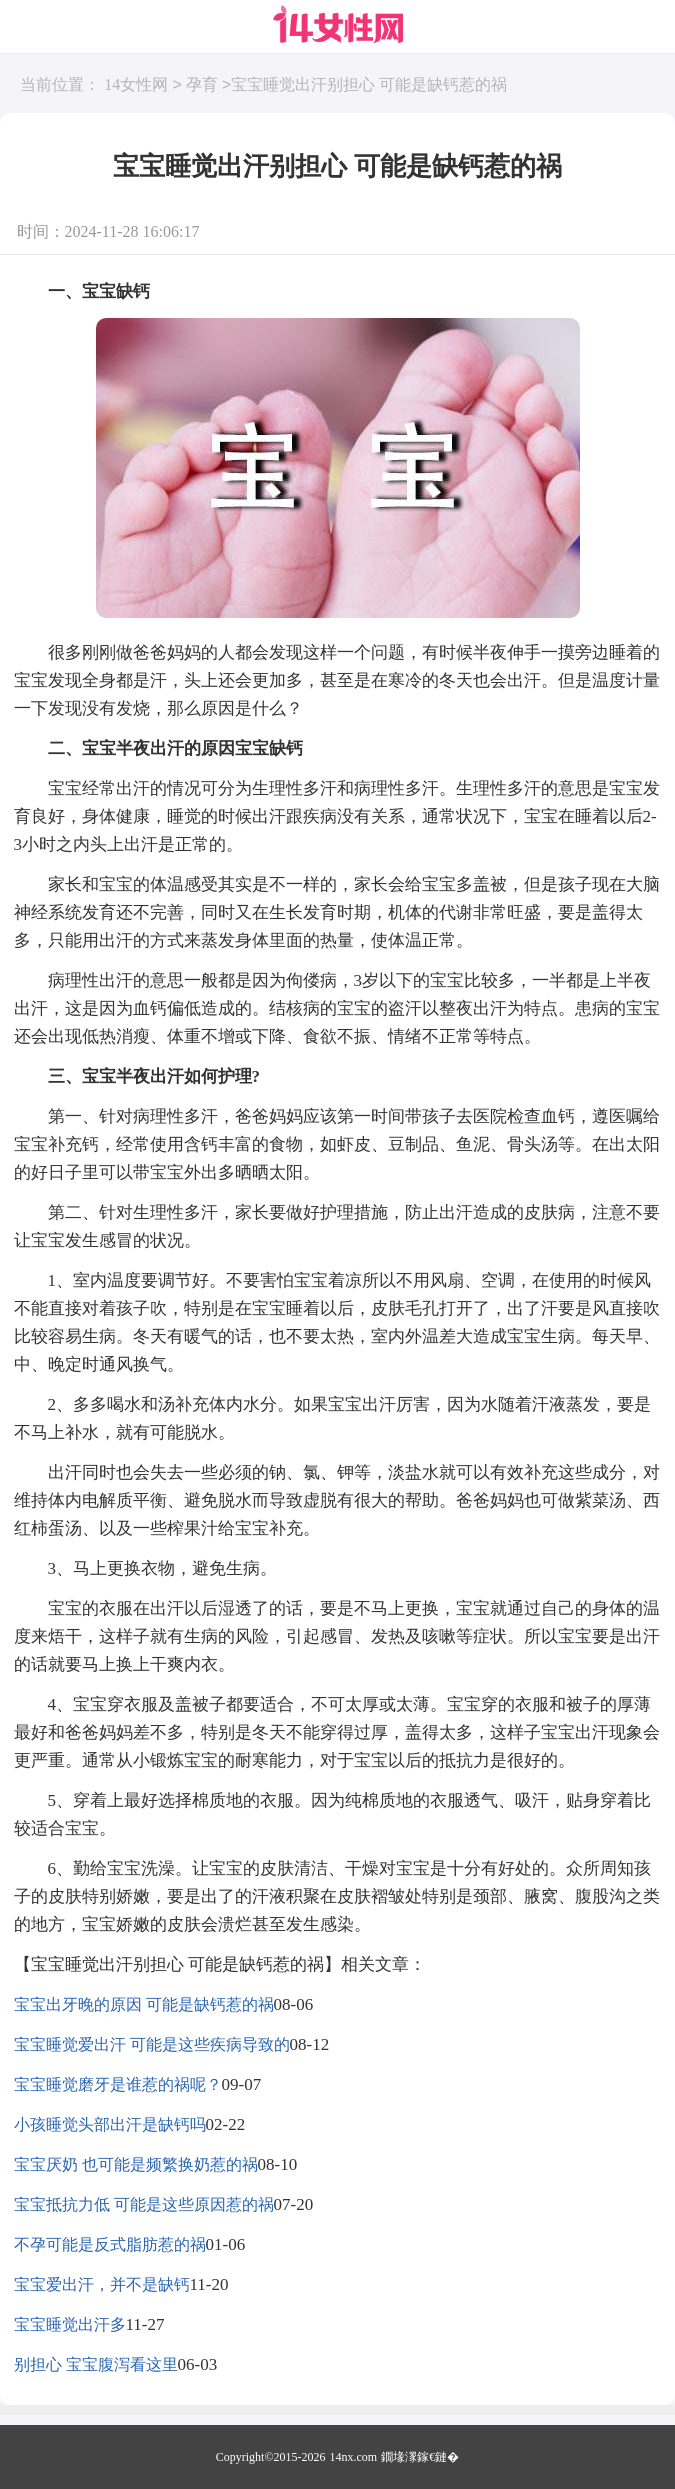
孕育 (202, 85)
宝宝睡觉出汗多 (70, 2324)
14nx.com (354, 2457)
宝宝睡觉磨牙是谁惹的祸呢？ (118, 2084)
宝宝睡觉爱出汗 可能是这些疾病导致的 (152, 2044)
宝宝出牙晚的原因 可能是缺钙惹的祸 (144, 2004)
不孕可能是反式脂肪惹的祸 (110, 2244)
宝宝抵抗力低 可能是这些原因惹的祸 (144, 2204)
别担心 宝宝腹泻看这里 (96, 2364)
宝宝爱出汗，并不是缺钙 (102, 2284)
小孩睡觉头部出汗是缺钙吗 (110, 2124)
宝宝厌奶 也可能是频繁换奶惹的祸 (136, 2164)
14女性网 (136, 85)
